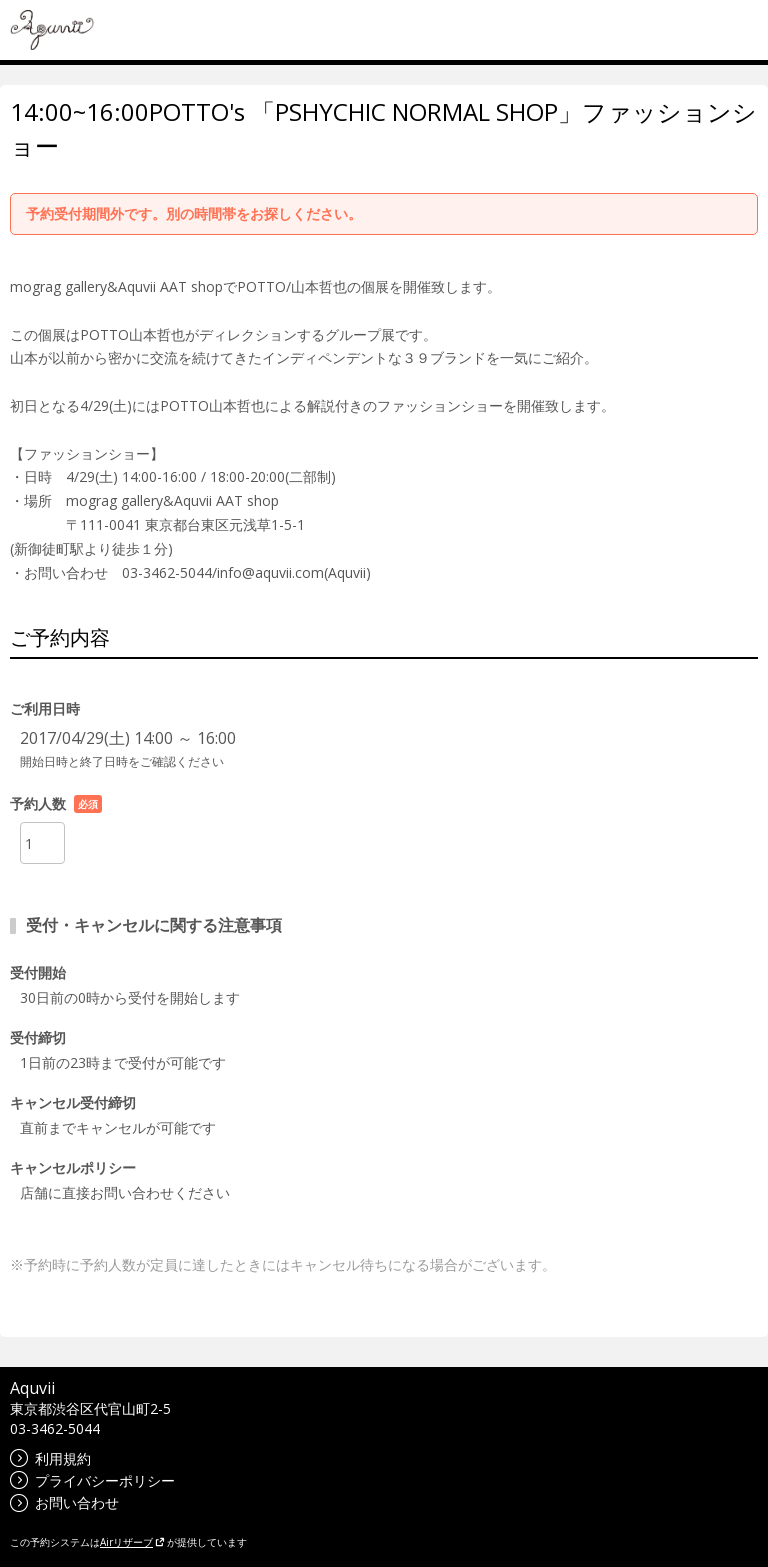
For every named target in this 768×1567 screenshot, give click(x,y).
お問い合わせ (64, 1502)
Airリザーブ (132, 1542)
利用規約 (50, 1458)
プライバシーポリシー (92, 1480)
